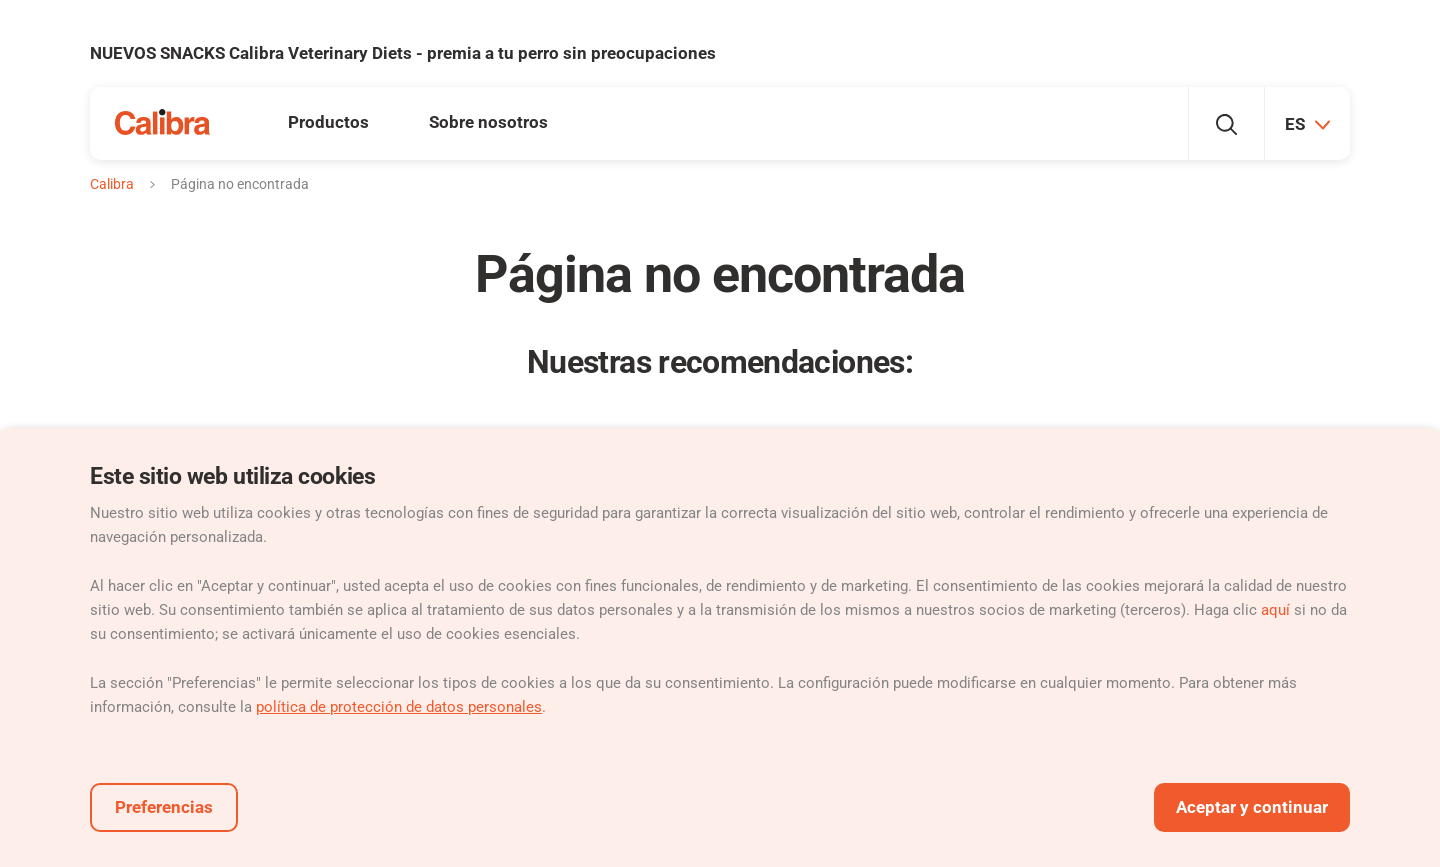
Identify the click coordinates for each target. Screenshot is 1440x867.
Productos (328, 122)
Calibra (112, 184)
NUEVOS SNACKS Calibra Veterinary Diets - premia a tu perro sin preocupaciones (403, 53)
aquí (1275, 610)
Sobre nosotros (488, 122)
